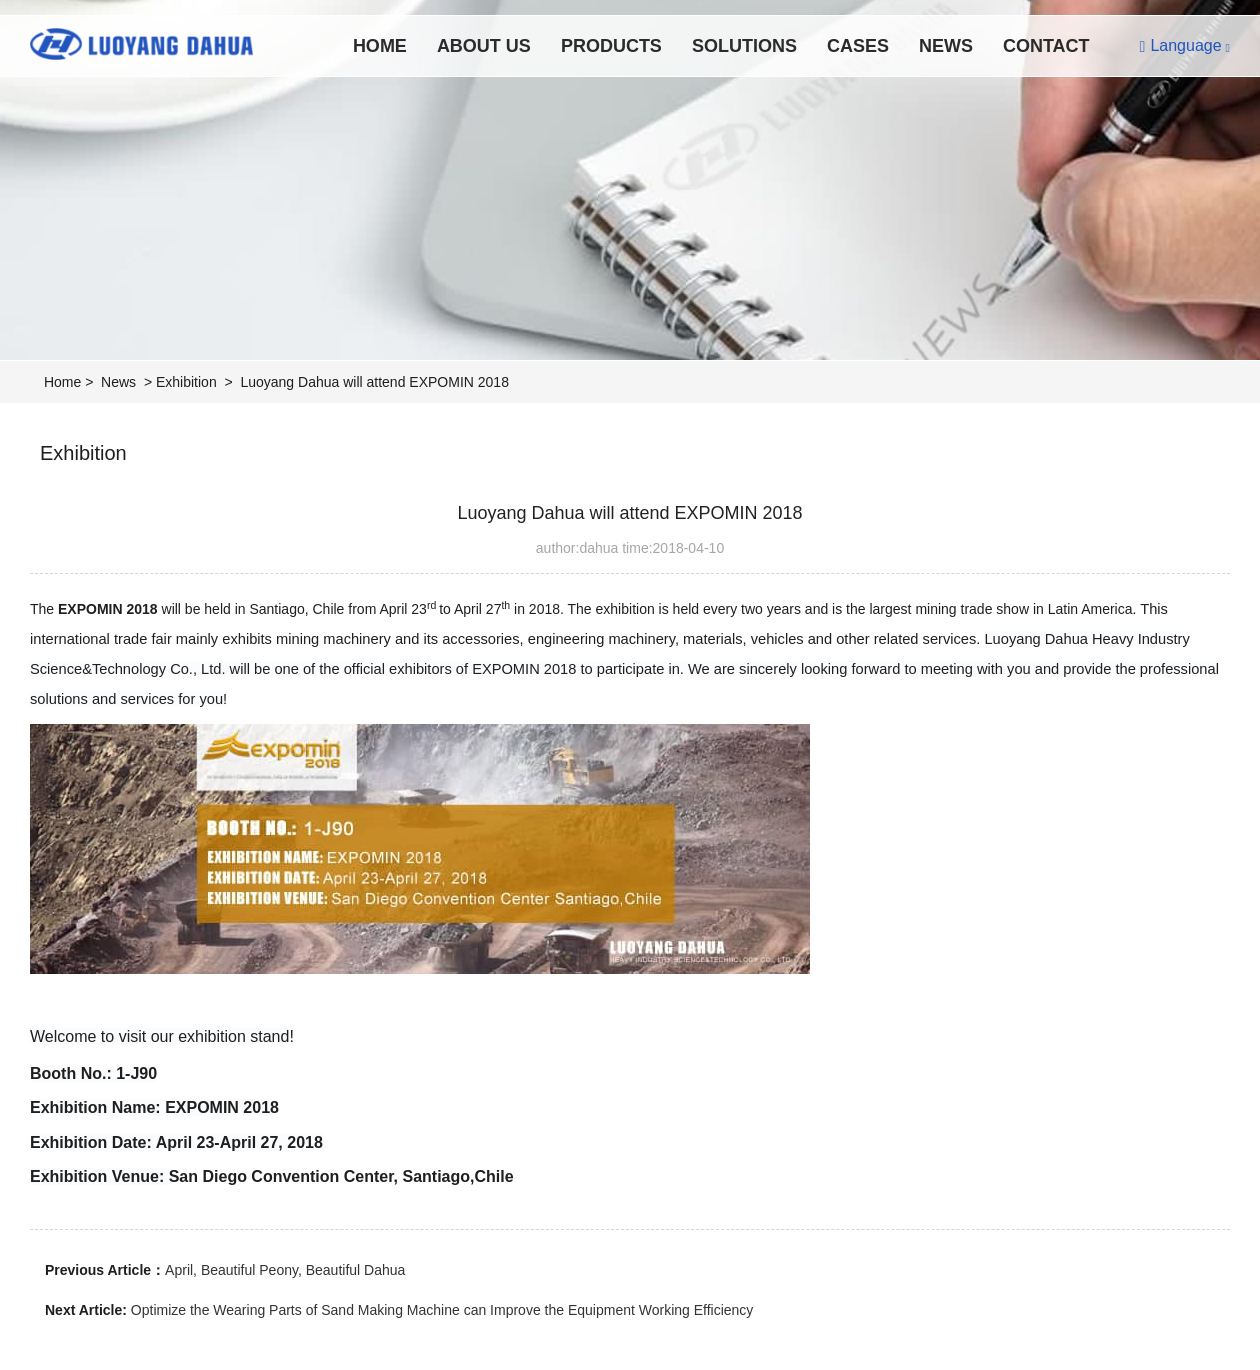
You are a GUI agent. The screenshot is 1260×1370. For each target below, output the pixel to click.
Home (380, 46)
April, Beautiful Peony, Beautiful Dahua (285, 1270)
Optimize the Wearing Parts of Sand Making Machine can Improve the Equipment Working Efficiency (442, 1310)
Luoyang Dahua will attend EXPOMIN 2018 (374, 382)
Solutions (744, 46)
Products (611, 46)
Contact (1046, 46)
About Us (484, 46)
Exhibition (186, 382)
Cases (858, 46)
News (946, 46)
